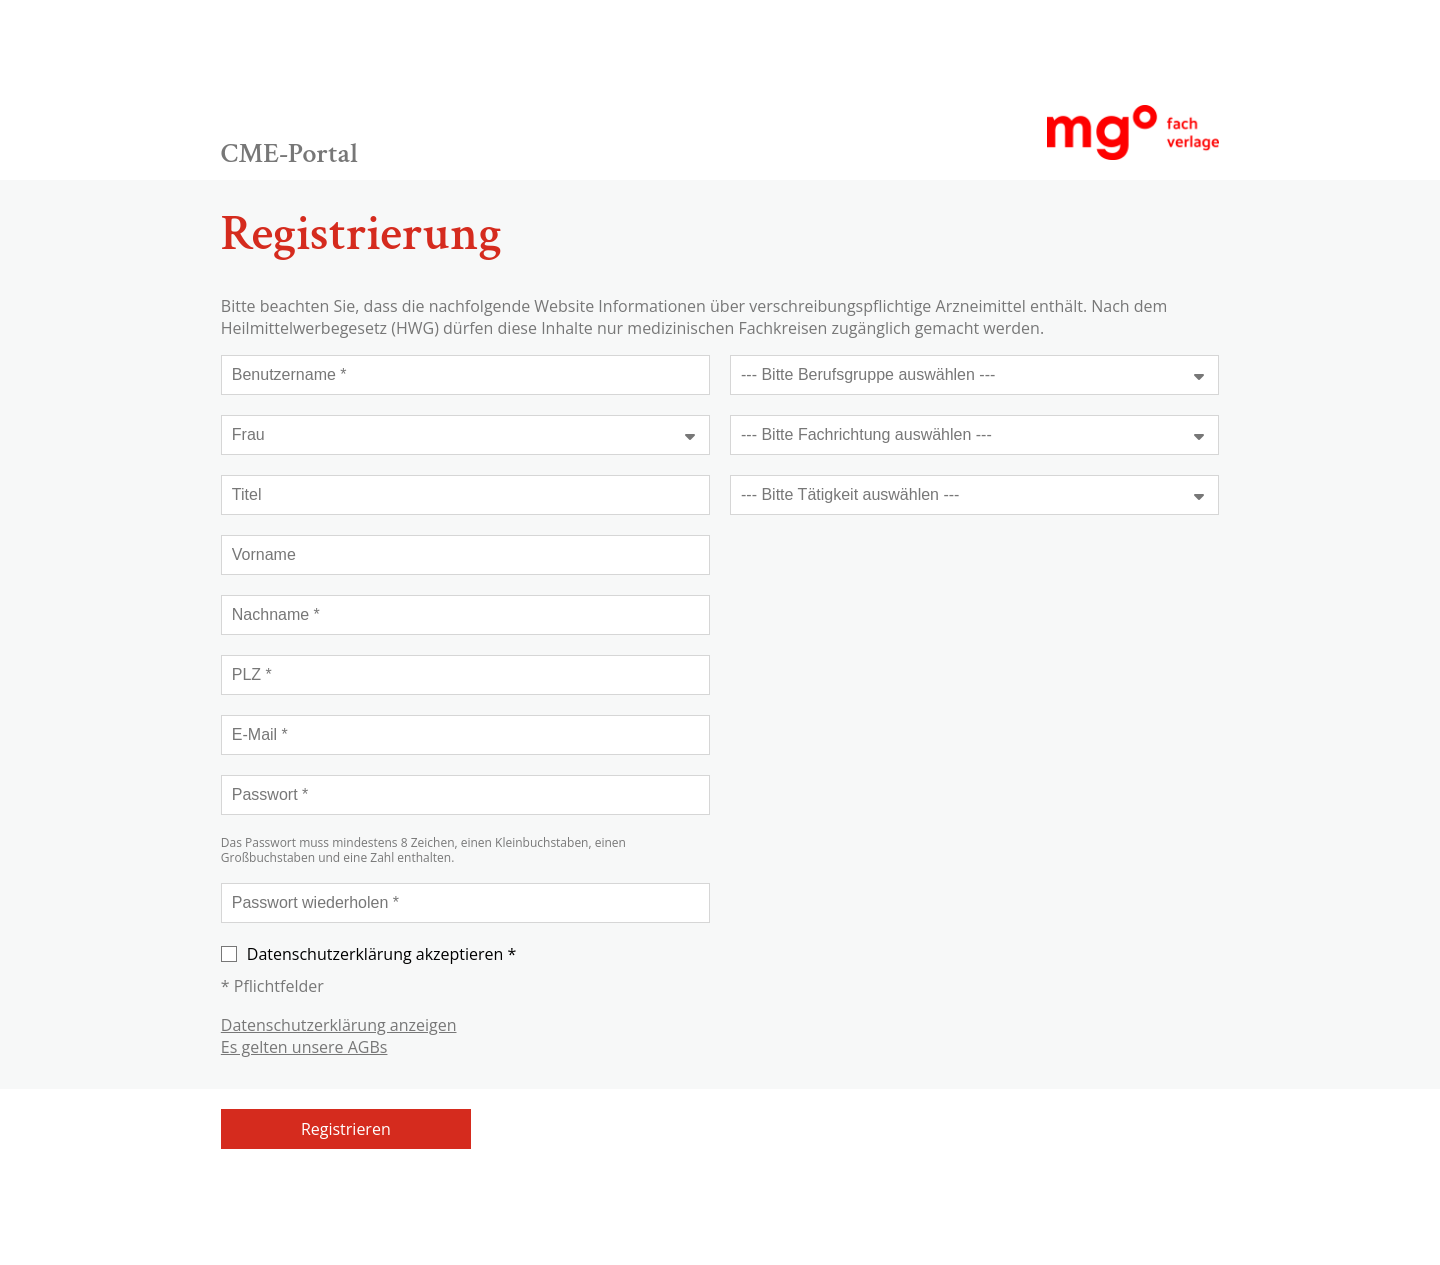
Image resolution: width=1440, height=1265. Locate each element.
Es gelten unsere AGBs (304, 1047)
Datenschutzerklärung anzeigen (339, 1025)
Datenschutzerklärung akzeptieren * (369, 954)
